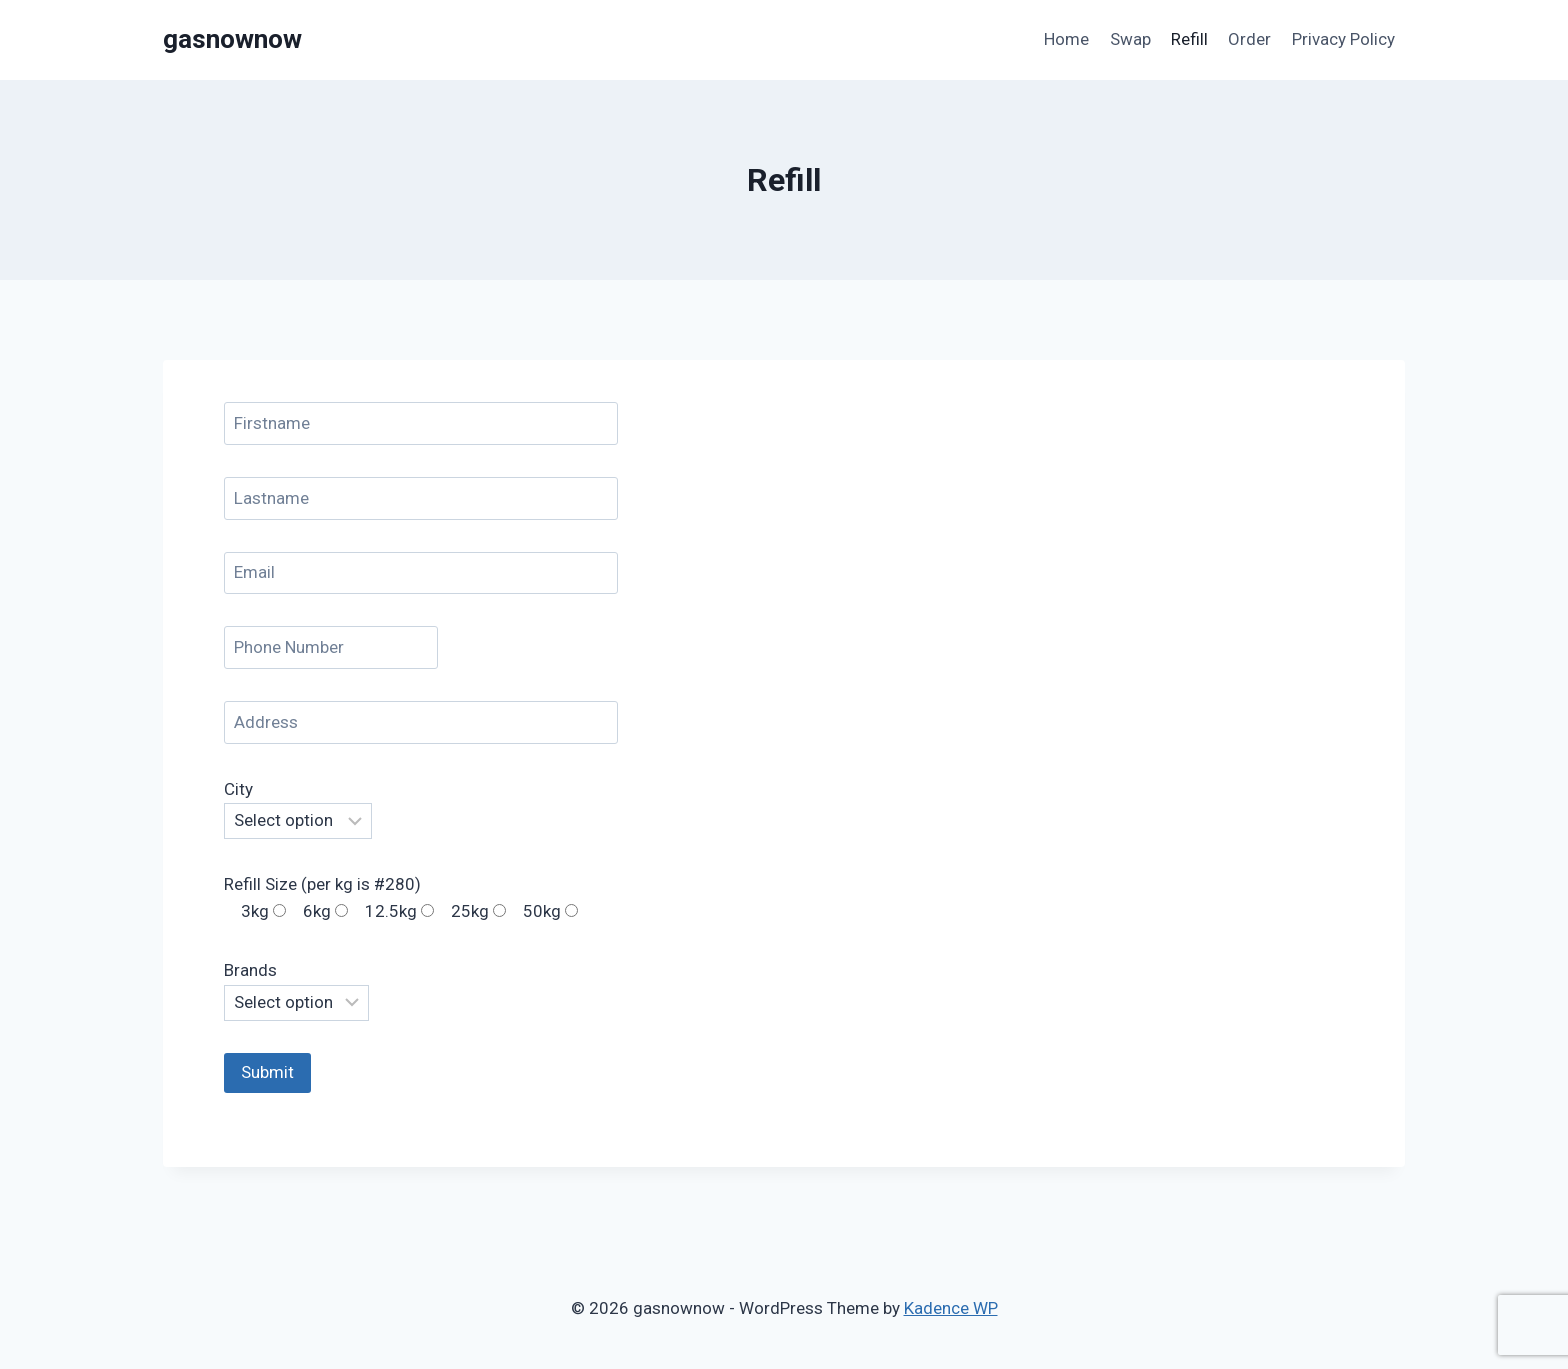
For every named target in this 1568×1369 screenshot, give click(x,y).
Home (1066, 39)
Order (1249, 39)
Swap (1130, 39)
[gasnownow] (232, 39)
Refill (1189, 39)
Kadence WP (951, 1308)
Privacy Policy (1343, 39)
